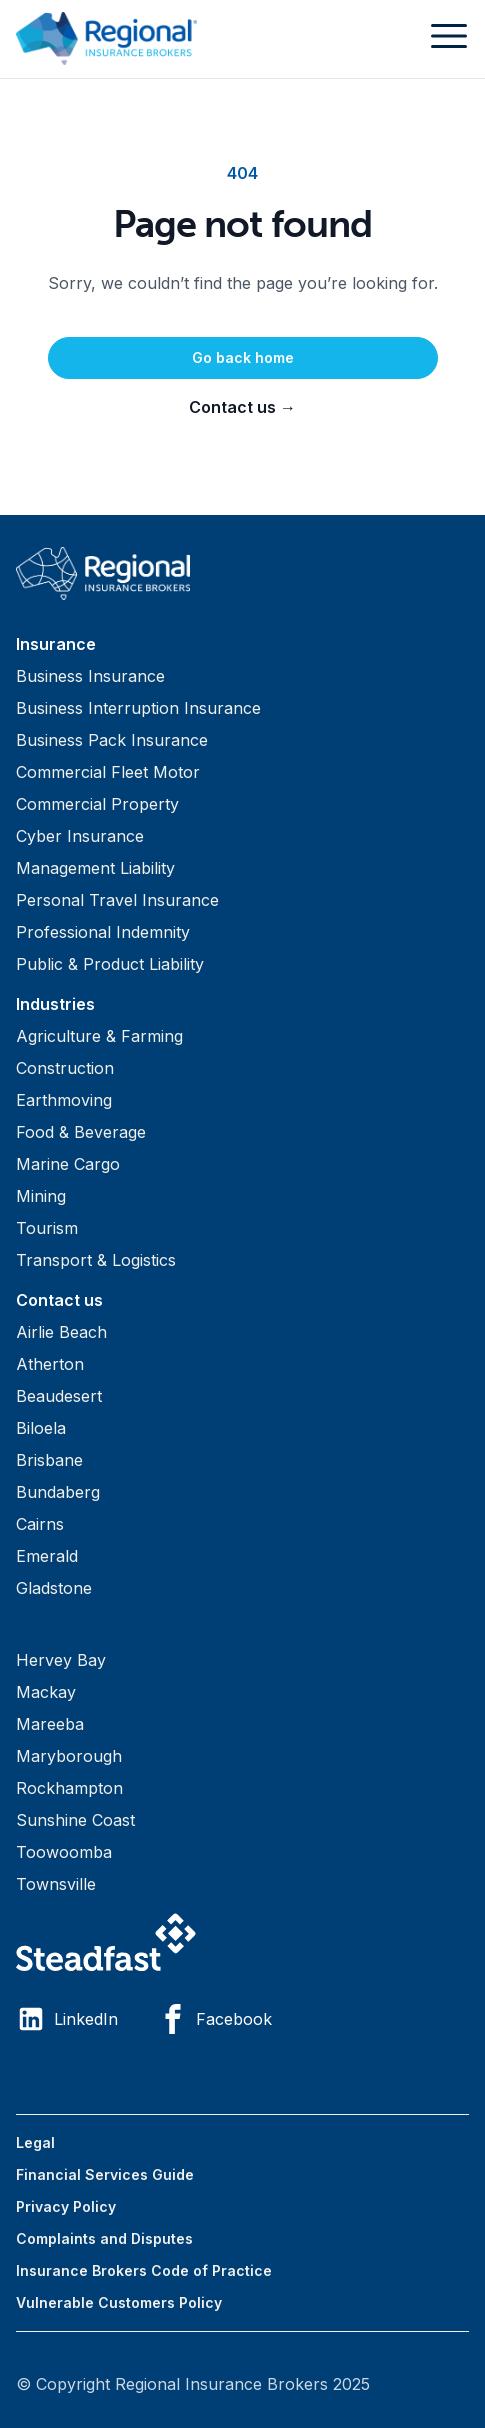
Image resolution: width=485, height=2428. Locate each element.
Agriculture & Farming (99, 1036)
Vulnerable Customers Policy (119, 2302)
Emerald (47, 1556)
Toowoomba (64, 1852)
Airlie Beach (61, 1332)
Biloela (41, 1428)
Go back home (243, 357)
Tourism (47, 1228)
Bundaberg (58, 1492)
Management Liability (95, 868)
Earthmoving (64, 1100)
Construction (65, 1068)
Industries (55, 1004)
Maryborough (69, 1756)
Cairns (40, 1524)
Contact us (242, 407)
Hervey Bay (61, 1660)
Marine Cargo (68, 1164)
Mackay (46, 1692)
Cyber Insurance (80, 836)
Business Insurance (90, 676)
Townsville (56, 1884)
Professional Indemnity (103, 932)
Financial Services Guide (105, 2174)
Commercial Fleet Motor (108, 772)
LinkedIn (67, 2019)
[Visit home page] (242, 573)
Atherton (50, 1364)
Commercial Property (97, 804)
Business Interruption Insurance (138, 708)
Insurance (56, 644)
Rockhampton (69, 1788)
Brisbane (49, 1460)
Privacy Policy (66, 2206)
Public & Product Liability (110, 964)
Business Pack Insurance (112, 740)
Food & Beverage (81, 1132)
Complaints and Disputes (104, 2238)
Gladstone (54, 1588)
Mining (41, 1196)
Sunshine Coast (75, 1820)
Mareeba (50, 1724)
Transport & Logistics (96, 1260)
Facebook (215, 2019)
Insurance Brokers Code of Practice (144, 2270)
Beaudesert (59, 1396)
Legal (35, 2142)
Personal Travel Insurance (117, 900)
